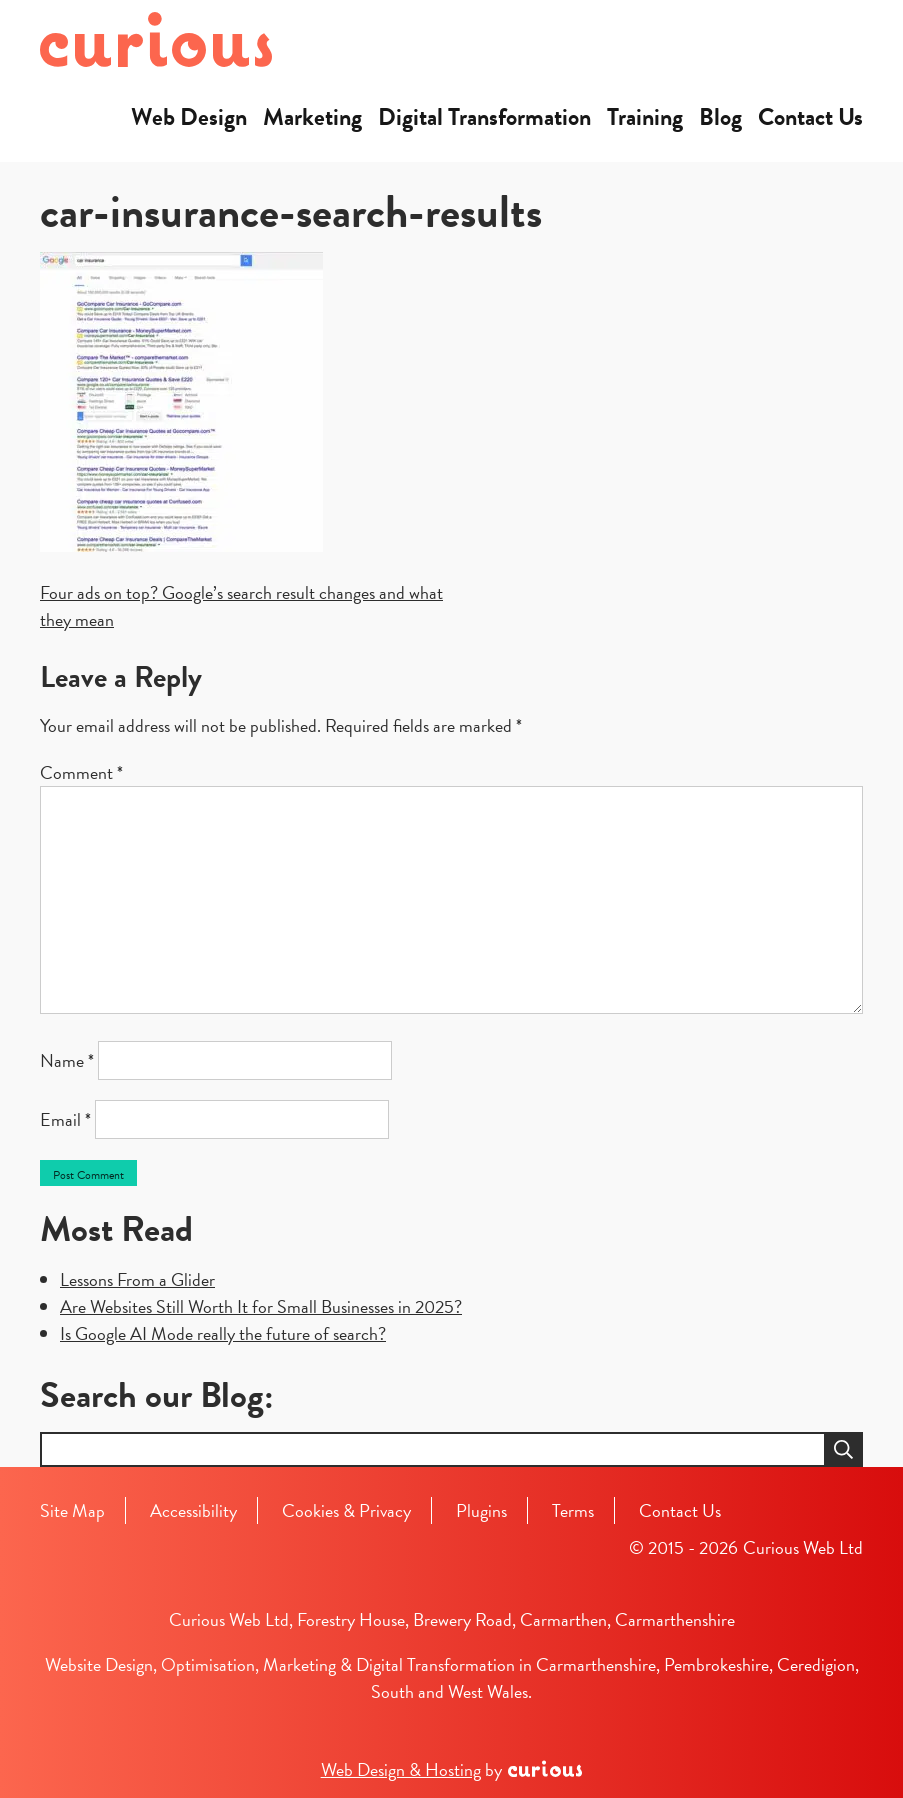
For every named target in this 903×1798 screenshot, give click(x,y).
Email (65, 1119)
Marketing (312, 117)
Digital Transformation (484, 117)
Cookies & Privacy (346, 1510)
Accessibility (193, 1510)
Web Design (189, 117)
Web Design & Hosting (401, 1769)
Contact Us (810, 117)
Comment (81, 772)
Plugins (481, 1510)
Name (67, 1060)
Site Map (72, 1510)
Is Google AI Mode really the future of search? (223, 1333)
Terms (573, 1510)
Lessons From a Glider (137, 1279)
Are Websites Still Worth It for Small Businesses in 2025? (261, 1306)
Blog (720, 117)
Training (645, 117)
